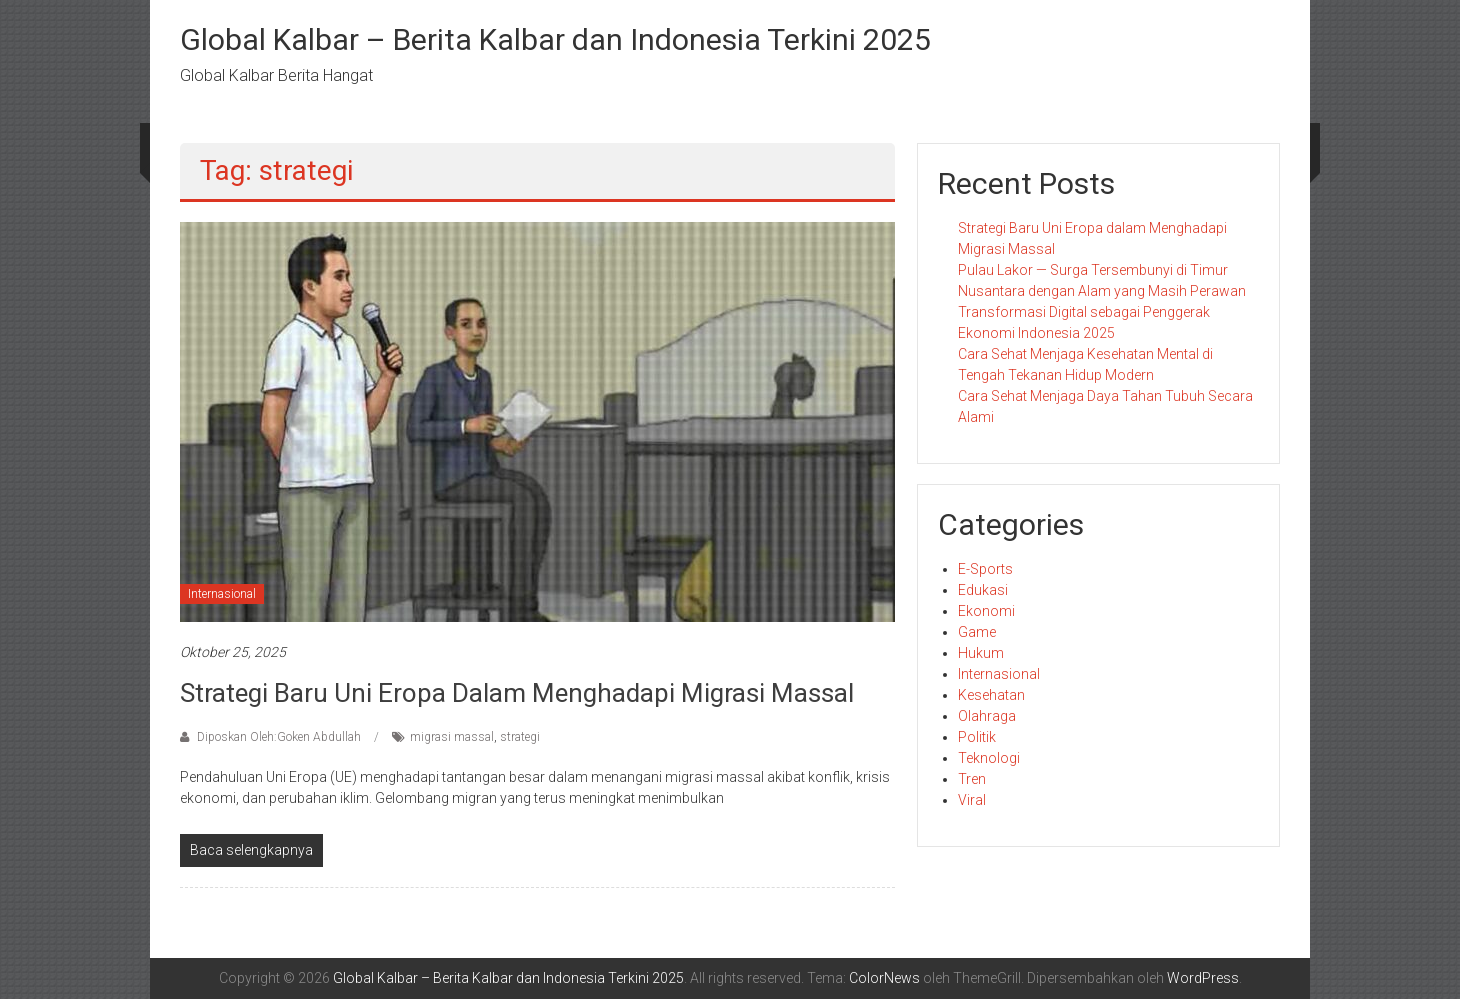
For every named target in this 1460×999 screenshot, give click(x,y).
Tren (972, 779)
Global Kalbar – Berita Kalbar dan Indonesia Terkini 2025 (555, 39)
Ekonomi (986, 611)
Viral (972, 800)
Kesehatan (991, 695)
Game (977, 632)
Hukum (981, 653)
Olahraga (987, 716)
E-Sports (985, 569)
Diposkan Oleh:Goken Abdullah (279, 737)
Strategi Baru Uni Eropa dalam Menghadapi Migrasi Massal (517, 693)
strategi (520, 737)
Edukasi (983, 590)
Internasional (222, 594)
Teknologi (989, 758)
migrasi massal (452, 737)
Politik (977, 737)
